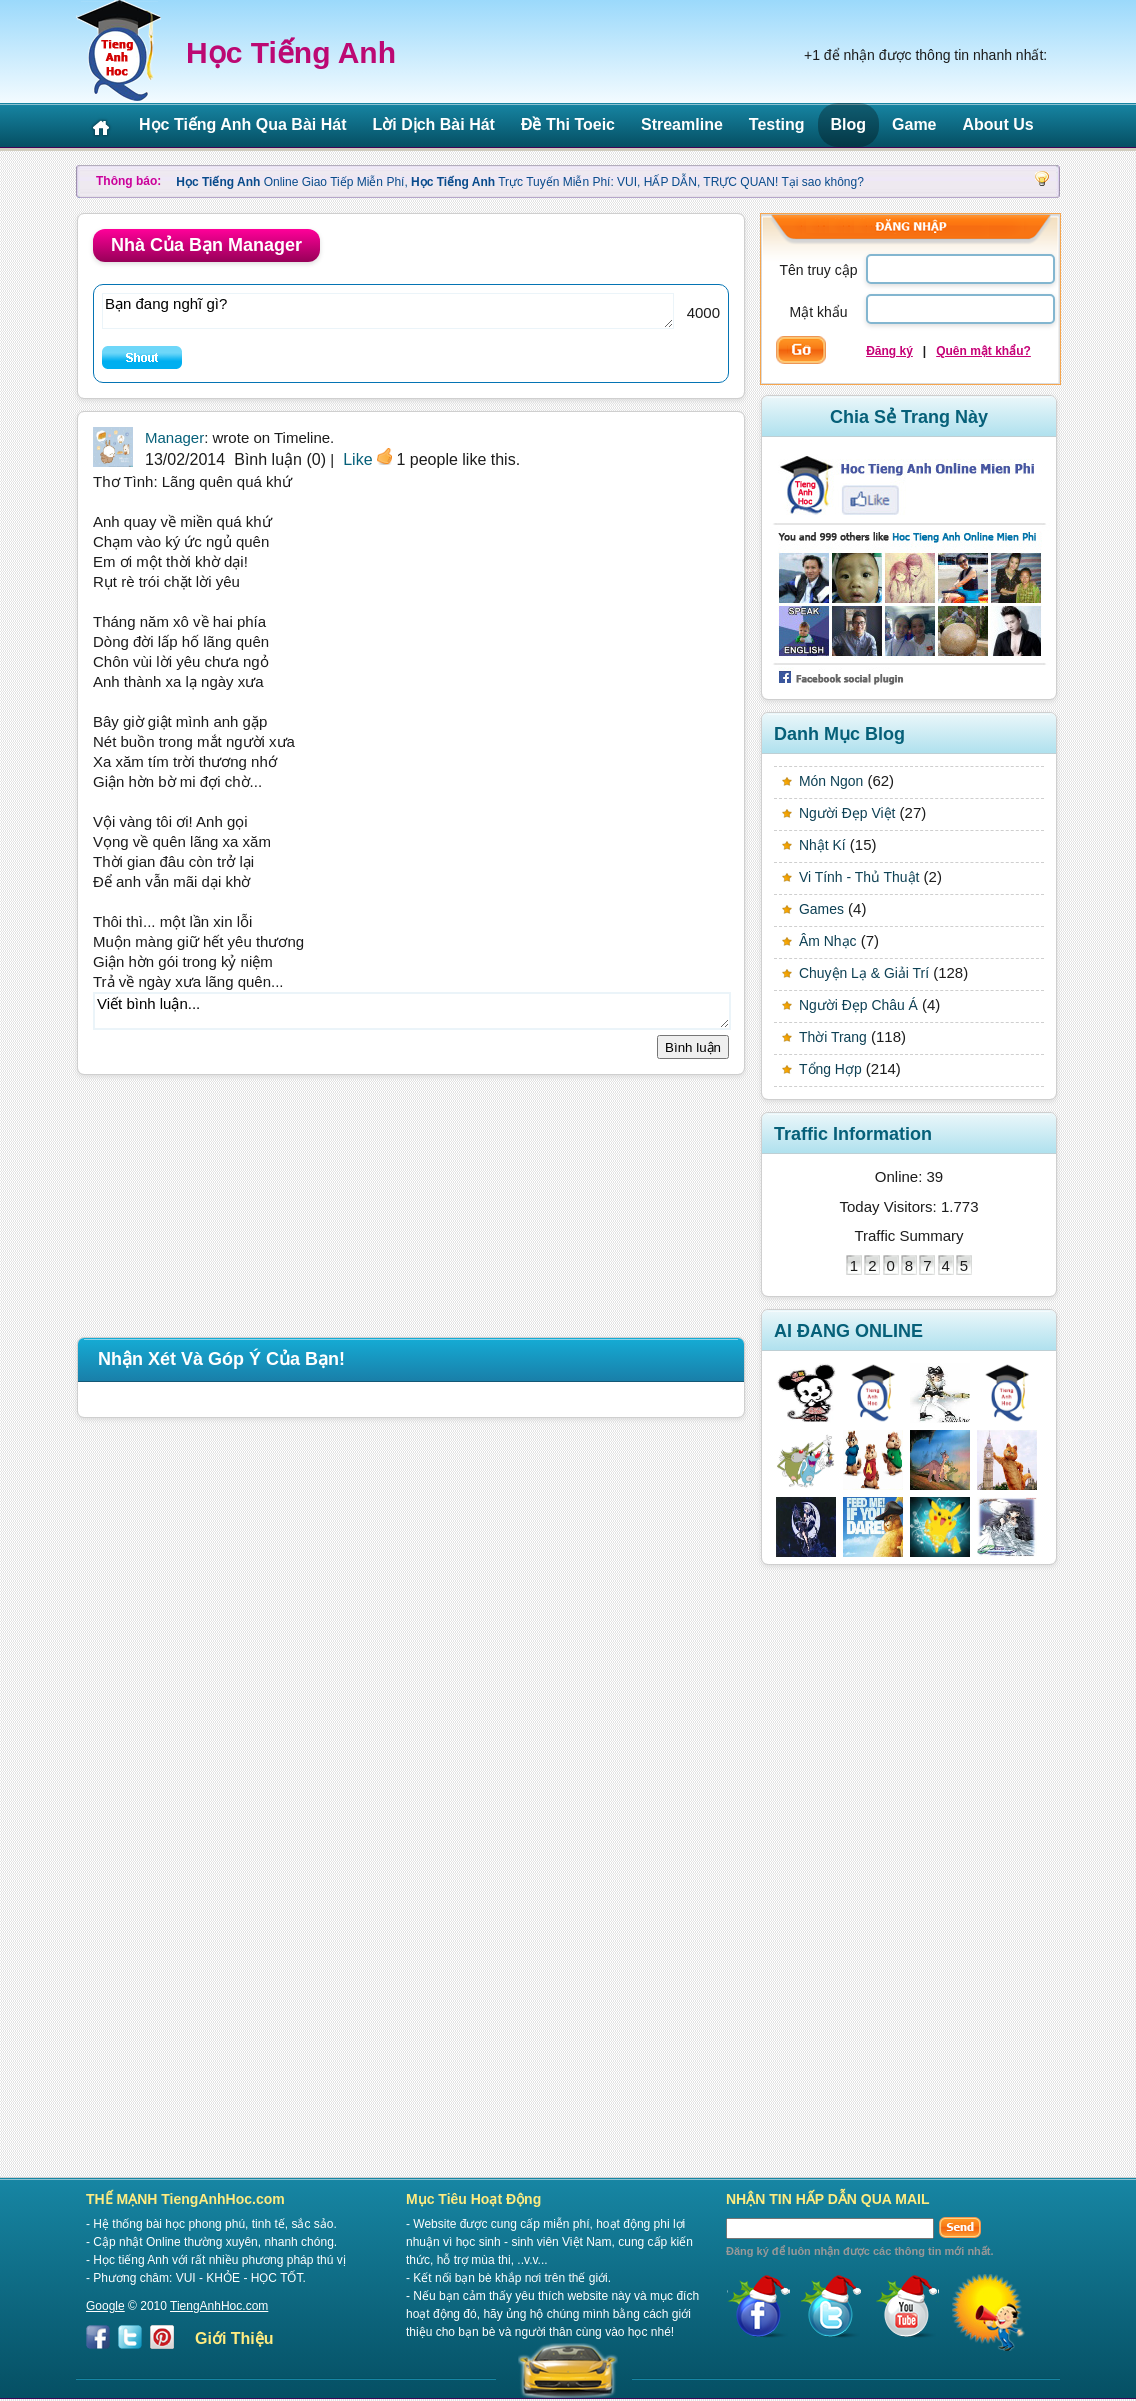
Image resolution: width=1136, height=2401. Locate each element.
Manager (174, 437)
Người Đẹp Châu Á (858, 1005)
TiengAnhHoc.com (219, 2306)
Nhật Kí (822, 845)
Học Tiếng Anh (291, 53)
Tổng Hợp (830, 1069)
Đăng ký (889, 351)
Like (357, 459)
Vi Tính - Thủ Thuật (859, 877)
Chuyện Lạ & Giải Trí (864, 973)
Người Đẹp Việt (847, 813)
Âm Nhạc (828, 941)
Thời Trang (833, 1037)
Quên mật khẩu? (983, 351)
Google (105, 2306)
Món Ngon (831, 781)
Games (821, 909)
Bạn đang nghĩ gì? (388, 311)
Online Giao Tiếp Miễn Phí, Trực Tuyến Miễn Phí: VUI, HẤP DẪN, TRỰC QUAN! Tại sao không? (520, 182)
